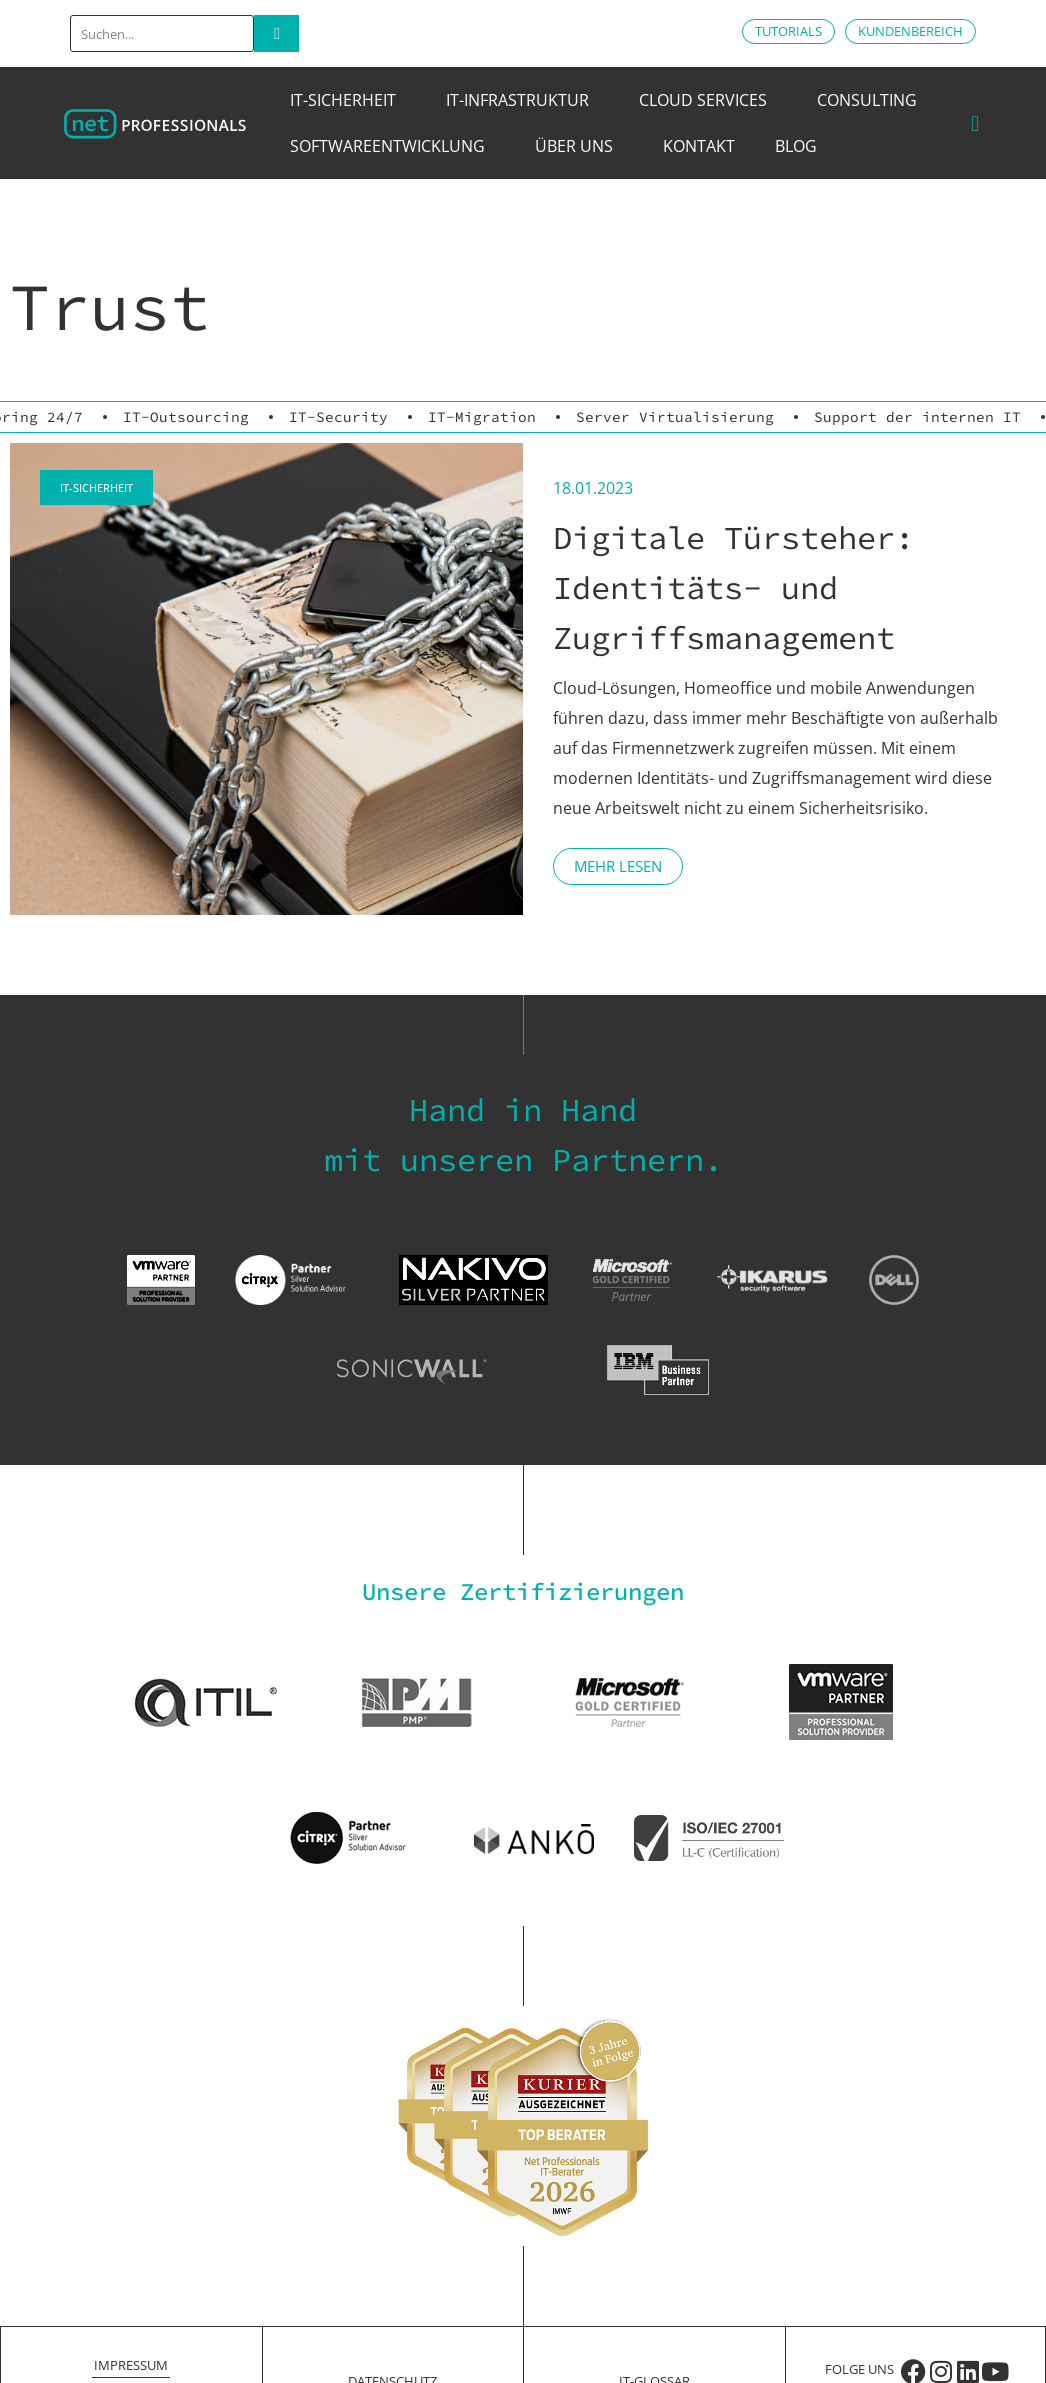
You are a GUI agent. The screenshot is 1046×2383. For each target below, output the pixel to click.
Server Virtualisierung (675, 417)
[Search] (276, 33)
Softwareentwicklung (392, 146)
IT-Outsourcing (186, 417)
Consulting (872, 100)
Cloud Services (708, 100)
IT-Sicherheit (348, 100)
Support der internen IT (917, 417)
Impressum (131, 2365)
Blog (796, 146)
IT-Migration (482, 417)
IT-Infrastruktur (522, 100)
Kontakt (699, 146)
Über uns (579, 146)
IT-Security (338, 417)
